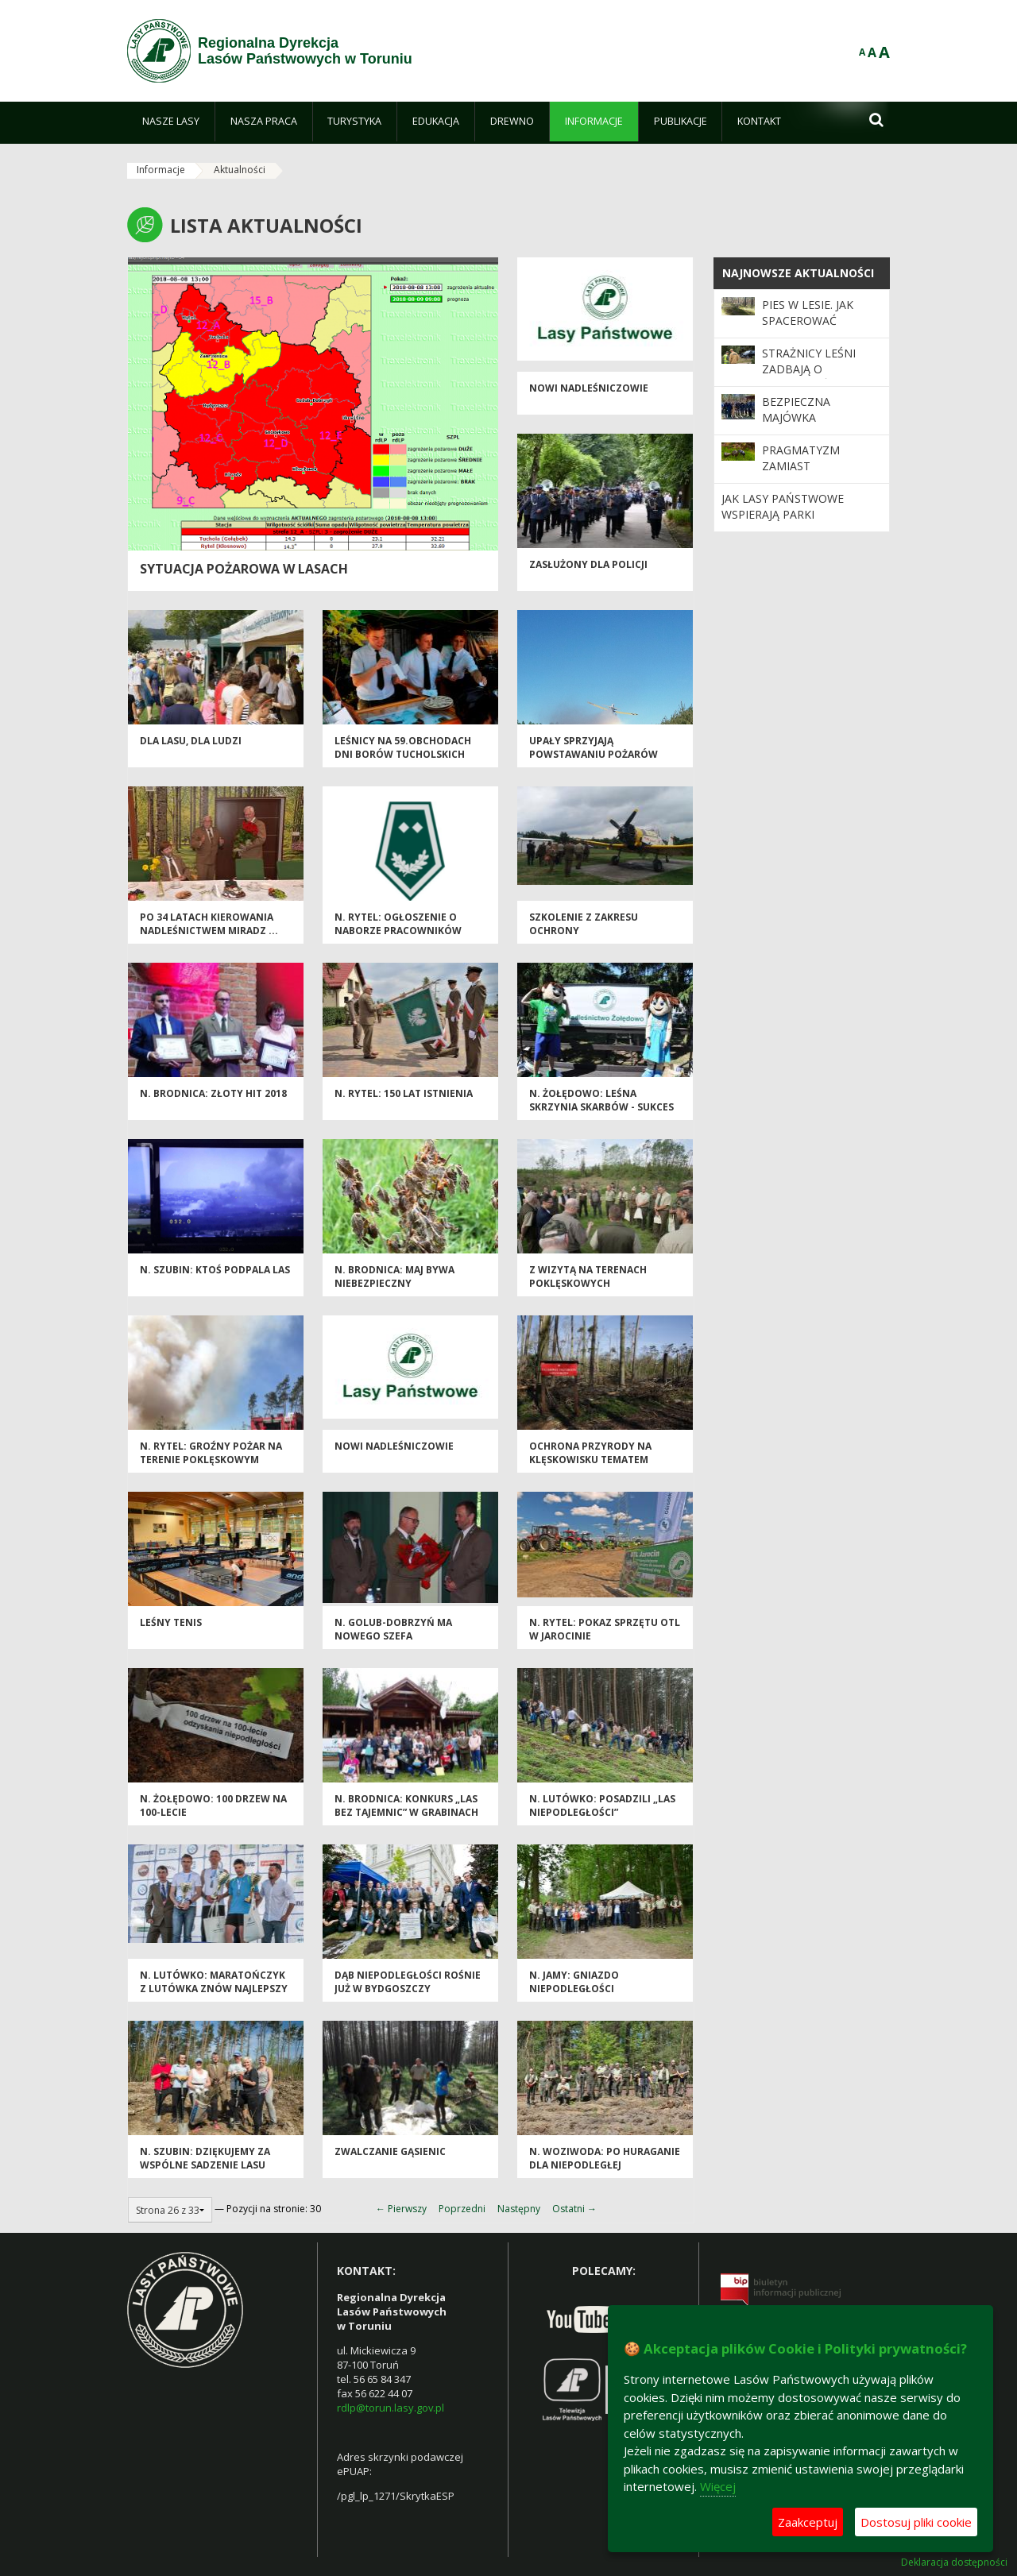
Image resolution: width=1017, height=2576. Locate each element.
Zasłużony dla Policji (588, 564)
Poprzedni (462, 2208)
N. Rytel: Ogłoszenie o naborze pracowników (398, 923)
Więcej (718, 2486)
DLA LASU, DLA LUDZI (191, 740)
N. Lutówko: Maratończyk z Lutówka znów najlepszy (214, 1981)
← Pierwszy (401, 2208)
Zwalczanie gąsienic (390, 2151)
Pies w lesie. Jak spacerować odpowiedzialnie (814, 321)
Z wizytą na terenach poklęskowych (588, 1276)
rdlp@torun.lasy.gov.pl (390, 2407)
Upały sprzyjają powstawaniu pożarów (593, 747)
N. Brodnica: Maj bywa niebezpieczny (394, 1276)
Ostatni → (574, 2208)
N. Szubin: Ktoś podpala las (215, 1269)
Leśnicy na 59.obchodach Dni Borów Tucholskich (402, 747)
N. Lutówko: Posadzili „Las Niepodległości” (602, 1805)
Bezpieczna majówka (796, 409)
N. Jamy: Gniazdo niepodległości (574, 1981)
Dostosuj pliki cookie (916, 2522)
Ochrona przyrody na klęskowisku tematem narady (590, 1460)
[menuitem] (171, 121)
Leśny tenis (171, 1622)
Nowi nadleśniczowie (588, 388)
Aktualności (239, 169)
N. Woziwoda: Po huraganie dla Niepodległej (604, 2158)
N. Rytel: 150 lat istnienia (403, 1093)
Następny (518, 2208)
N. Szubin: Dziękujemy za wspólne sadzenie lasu (205, 2158)
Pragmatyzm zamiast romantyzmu (802, 466)
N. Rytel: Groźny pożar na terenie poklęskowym (211, 1452)
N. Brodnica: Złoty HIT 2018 (213, 1093)
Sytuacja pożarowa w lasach (244, 568)
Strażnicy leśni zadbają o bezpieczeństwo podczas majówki (815, 377)
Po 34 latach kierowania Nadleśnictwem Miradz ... (209, 923)
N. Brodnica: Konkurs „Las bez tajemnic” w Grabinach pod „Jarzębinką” (406, 1812)
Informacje (161, 169)
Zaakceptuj (807, 2522)
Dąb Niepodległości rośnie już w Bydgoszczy (407, 1981)
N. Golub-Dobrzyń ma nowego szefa (393, 1629)
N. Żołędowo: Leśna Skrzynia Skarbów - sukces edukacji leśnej (601, 1107)
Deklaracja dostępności (954, 2562)
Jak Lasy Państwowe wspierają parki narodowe (782, 515)
